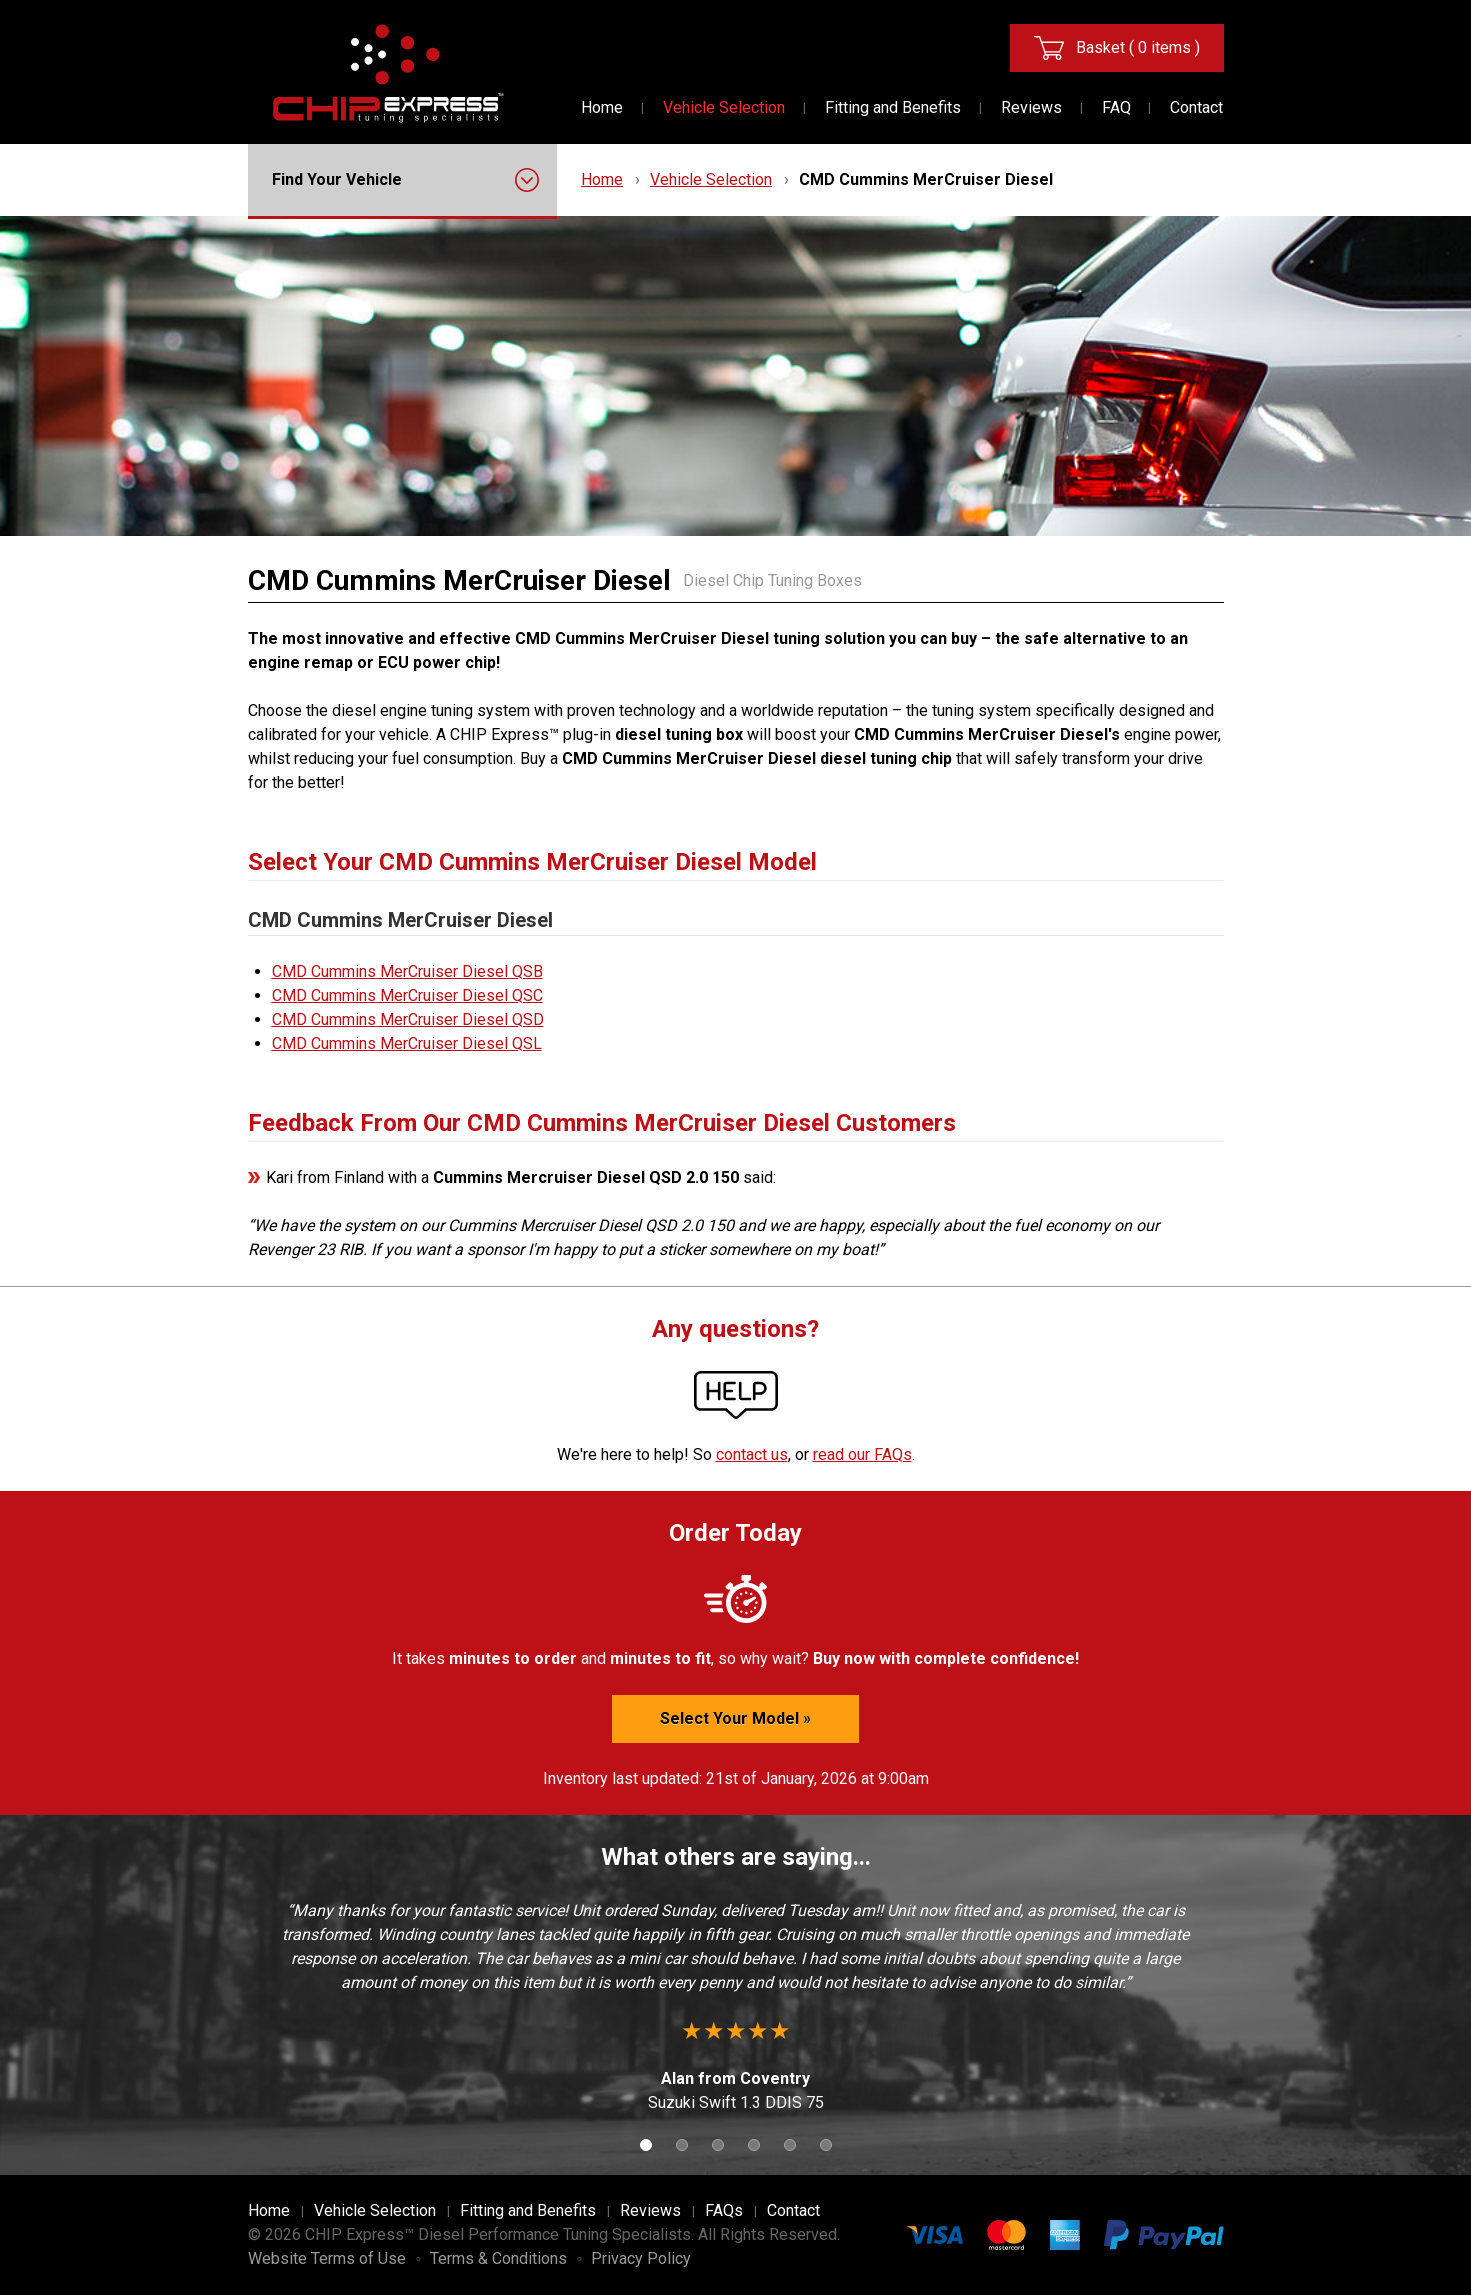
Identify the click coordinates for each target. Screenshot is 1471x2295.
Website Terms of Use (327, 2258)
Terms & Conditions (498, 2258)
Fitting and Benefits (893, 107)
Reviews (1031, 107)
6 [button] (826, 2145)
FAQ (1116, 107)
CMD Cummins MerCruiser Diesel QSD (408, 1019)
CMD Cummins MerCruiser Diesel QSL (407, 1043)
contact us (752, 1454)
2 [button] (682, 2145)
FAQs (724, 2210)
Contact (1196, 107)
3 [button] (718, 2145)
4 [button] (754, 2145)
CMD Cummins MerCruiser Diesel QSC (407, 995)
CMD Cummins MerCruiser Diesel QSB (407, 971)
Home (602, 107)
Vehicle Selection (724, 107)
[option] (736, 2007)
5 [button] (790, 2145)
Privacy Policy (641, 2258)
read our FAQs (862, 1454)
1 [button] (646, 2145)
